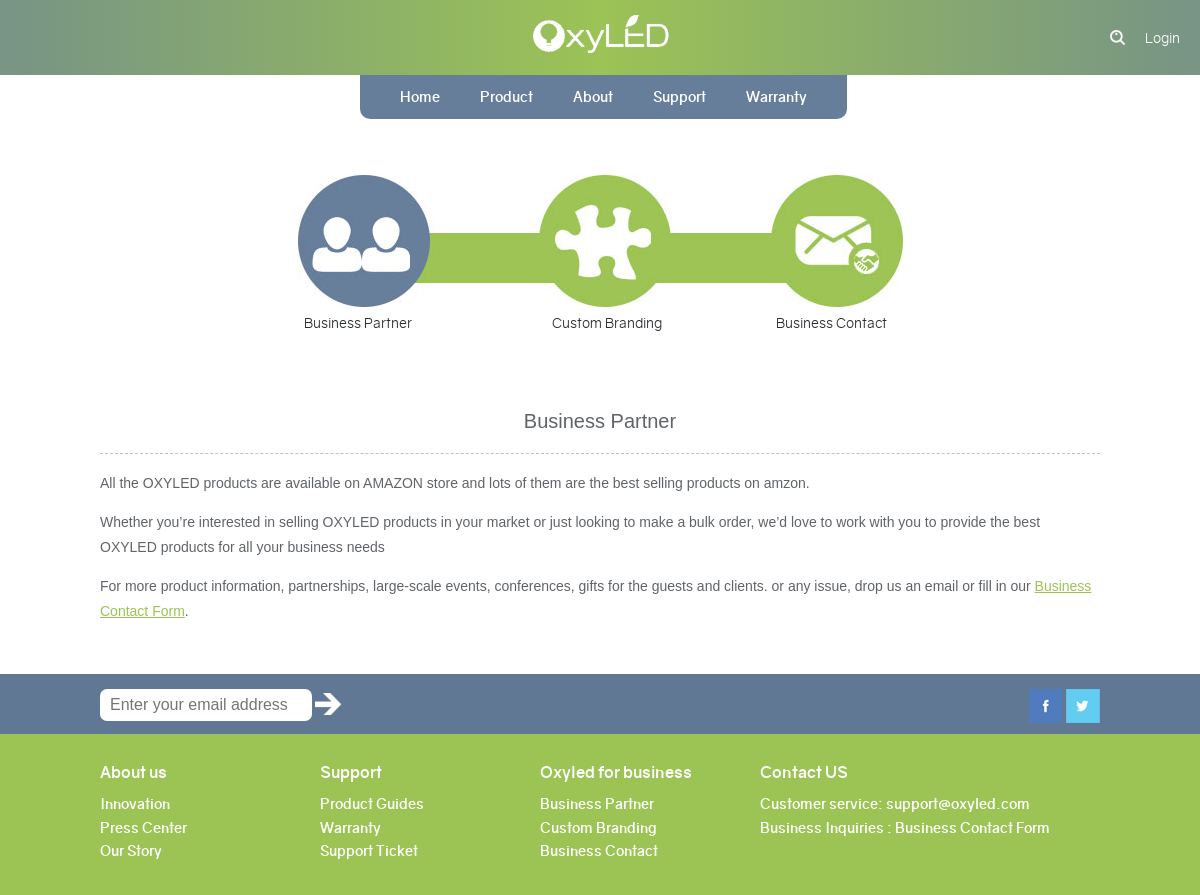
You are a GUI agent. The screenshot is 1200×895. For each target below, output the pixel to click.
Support (679, 97)
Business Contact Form (972, 828)
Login (1162, 38)
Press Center (143, 828)
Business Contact (831, 323)
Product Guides (372, 804)
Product (506, 97)
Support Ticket (369, 851)
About (593, 97)
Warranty (776, 97)
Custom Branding (607, 323)
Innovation (135, 804)
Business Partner (358, 323)
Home (420, 97)
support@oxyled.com (958, 804)
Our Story (131, 851)
